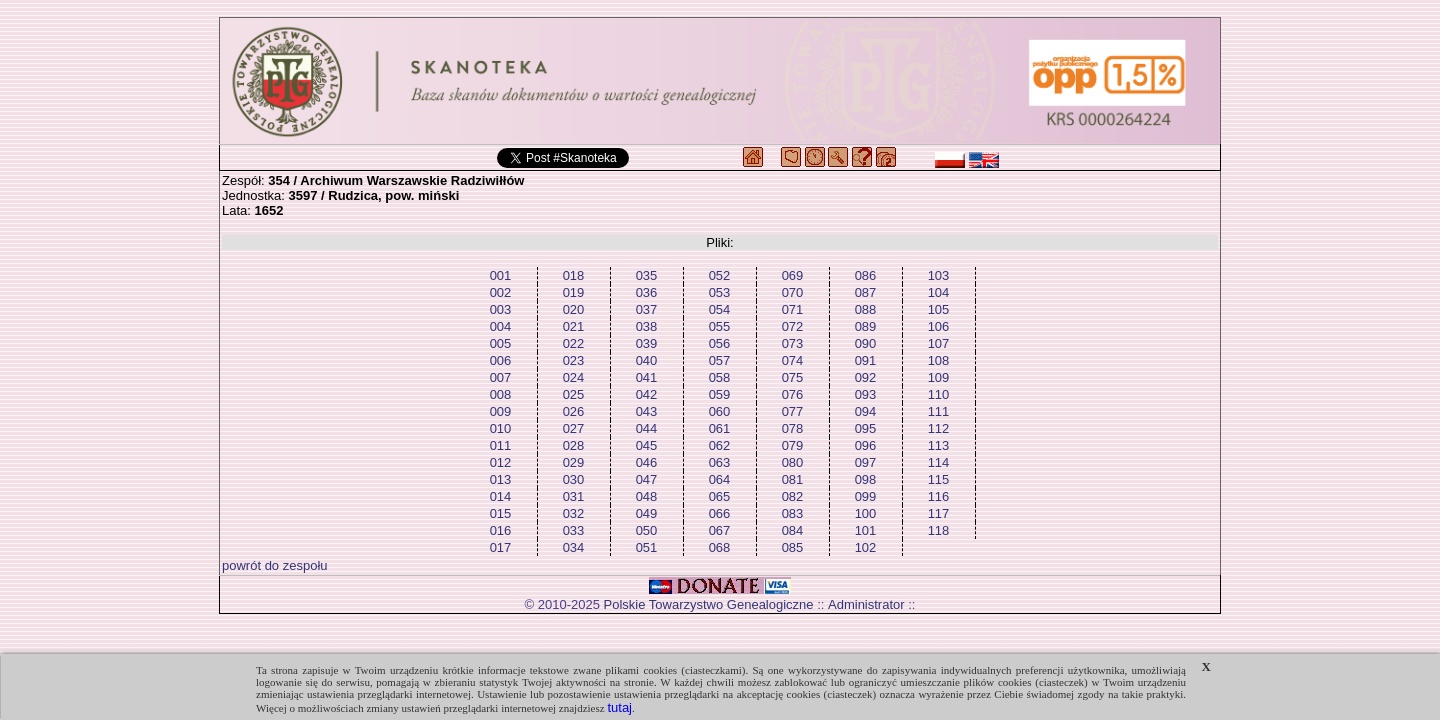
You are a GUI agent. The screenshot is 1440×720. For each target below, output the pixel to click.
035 (647, 275)
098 (866, 479)
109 (939, 377)
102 (866, 547)
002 (501, 292)
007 (501, 377)
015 (501, 513)
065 (720, 496)
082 (793, 496)
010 (501, 428)
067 (720, 530)
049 (647, 513)
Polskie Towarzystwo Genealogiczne (709, 604)
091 (866, 360)
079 (793, 445)
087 (866, 292)
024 (574, 377)
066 (720, 513)
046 (647, 462)
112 (939, 428)
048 (647, 496)
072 (793, 326)
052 (720, 275)
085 (793, 547)
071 (793, 309)
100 (866, 513)
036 (647, 292)
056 (720, 343)
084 (793, 530)
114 (939, 462)
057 (720, 360)
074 (793, 360)
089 (866, 326)
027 (574, 428)
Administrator (866, 604)
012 (501, 462)
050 (647, 530)
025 (574, 394)
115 (939, 479)
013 (501, 479)
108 (939, 360)
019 (574, 292)
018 (574, 275)
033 (574, 530)
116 (939, 496)
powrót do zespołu (275, 565)
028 (574, 445)
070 (793, 292)
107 (939, 343)
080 (793, 462)
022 (574, 343)
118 (939, 530)
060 (720, 411)
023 (574, 360)
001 (501, 275)
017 (501, 547)
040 (647, 360)
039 (647, 343)
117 (939, 513)
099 (866, 496)
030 (574, 479)
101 (866, 530)
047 (647, 479)
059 (720, 394)
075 (793, 377)
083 (793, 513)
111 (939, 411)
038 (647, 326)
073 (793, 343)
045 (647, 445)
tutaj (619, 707)
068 (720, 547)
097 (866, 462)
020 (574, 309)
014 (501, 496)
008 (501, 394)
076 (793, 394)
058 (720, 377)
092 (866, 377)
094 (866, 411)
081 (793, 479)
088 (866, 309)
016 (501, 530)
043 (647, 411)
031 (574, 496)
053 (720, 292)
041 (647, 377)
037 (647, 309)
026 (574, 411)
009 (501, 411)
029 (574, 462)
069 (793, 275)
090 (866, 343)
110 (939, 394)
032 (574, 513)
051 (647, 547)
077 (793, 411)
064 (720, 479)
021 (574, 326)
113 (939, 445)
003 (501, 309)
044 (647, 428)
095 (866, 428)
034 (574, 547)
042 (647, 394)
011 (501, 445)
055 (720, 326)
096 (866, 445)
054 (720, 309)
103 (939, 275)
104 (939, 292)
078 (793, 428)
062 (720, 445)
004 (501, 326)
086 (866, 275)
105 (939, 309)
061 (720, 428)
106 (939, 326)
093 (866, 394)
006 (501, 360)
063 (720, 462)
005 (501, 343)
